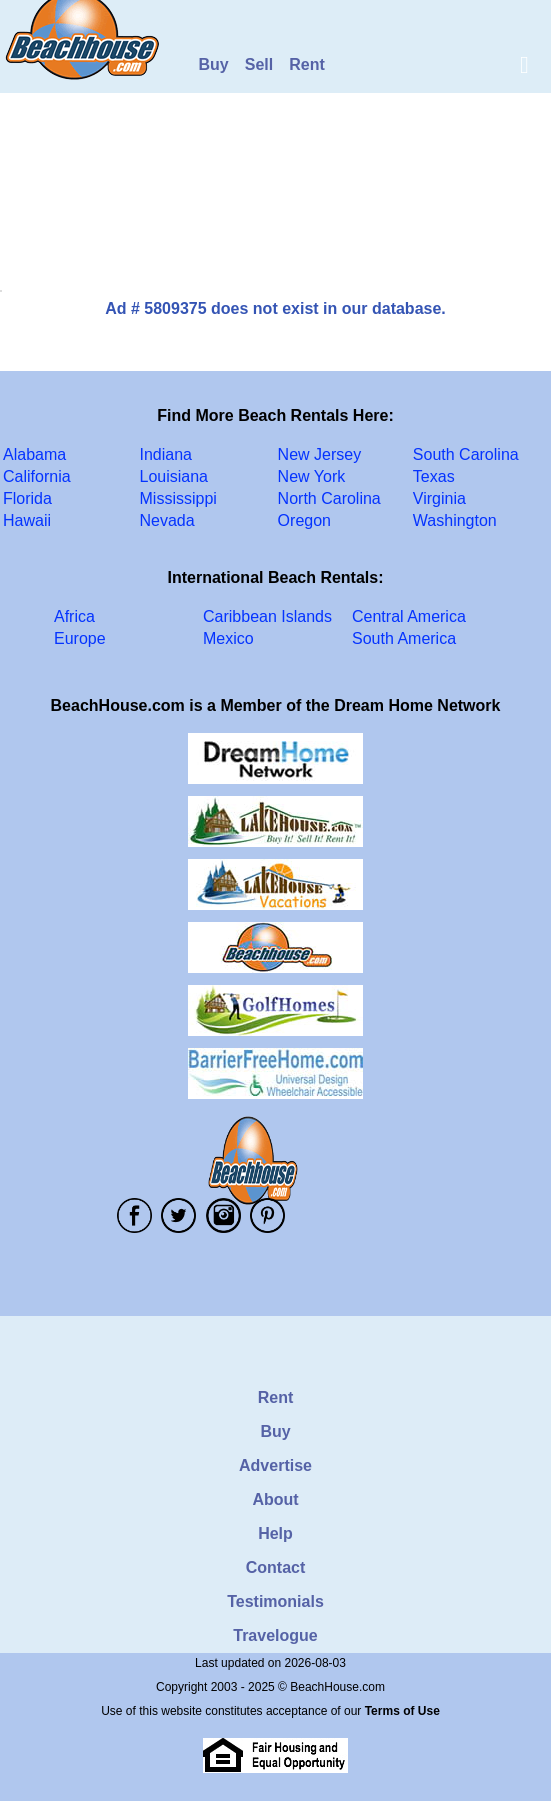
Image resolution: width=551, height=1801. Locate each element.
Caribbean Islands (267, 616)
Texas (434, 476)
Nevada (167, 520)
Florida (27, 498)
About (275, 1499)
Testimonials (275, 1601)
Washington (455, 520)
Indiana (166, 454)
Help (275, 1533)
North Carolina (329, 498)
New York (312, 476)
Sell (259, 64)
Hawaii (27, 520)
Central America (409, 616)
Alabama (34, 454)
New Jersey (320, 454)
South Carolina (466, 454)
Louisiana (174, 476)
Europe (80, 638)
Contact (276, 1567)
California (37, 476)
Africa (74, 616)
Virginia (439, 498)
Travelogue (275, 1635)
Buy (214, 64)
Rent (307, 64)
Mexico (228, 638)
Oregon (304, 520)
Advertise (275, 1465)
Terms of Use (402, 1711)
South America (404, 638)
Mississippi (178, 498)
